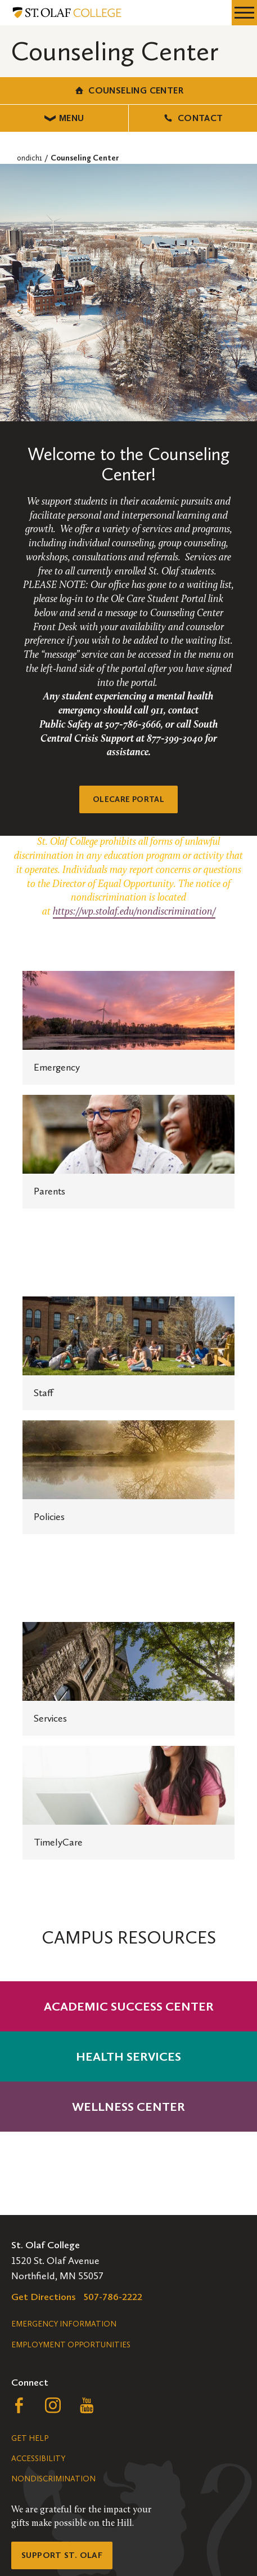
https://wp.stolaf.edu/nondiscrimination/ (134, 912)
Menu (64, 118)
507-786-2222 (113, 2296)
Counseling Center (128, 90)
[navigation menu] (244, 12)
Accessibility (38, 2458)
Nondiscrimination (53, 2479)
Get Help (29, 2438)
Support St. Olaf (61, 2555)
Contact (193, 118)
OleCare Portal (128, 799)
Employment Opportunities (70, 2345)
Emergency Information (63, 2324)
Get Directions (43, 2296)
